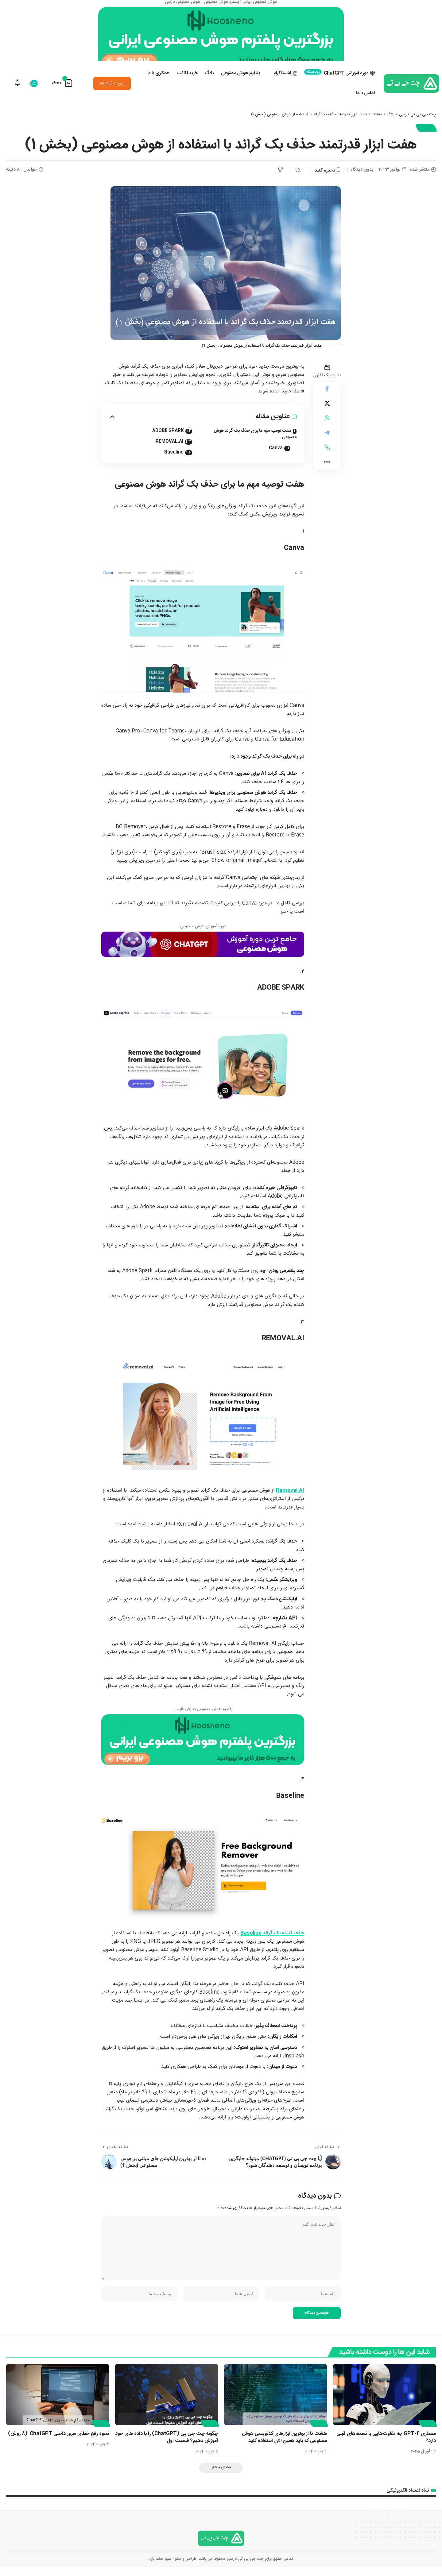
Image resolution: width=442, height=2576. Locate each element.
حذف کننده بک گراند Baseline (272, 1942)
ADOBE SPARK (168, 439)
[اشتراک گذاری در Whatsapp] (327, 427)
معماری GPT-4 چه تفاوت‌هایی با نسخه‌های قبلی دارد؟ (386, 2446)
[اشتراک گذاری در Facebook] (327, 398)
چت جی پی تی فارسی (417, 123)
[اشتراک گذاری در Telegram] (327, 442)
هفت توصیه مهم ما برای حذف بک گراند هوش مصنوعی (255, 443)
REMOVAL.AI (169, 450)
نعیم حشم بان (160, 2568)
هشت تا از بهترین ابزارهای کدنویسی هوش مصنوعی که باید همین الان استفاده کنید (284, 2446)
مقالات (377, 123)
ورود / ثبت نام (112, 92)
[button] (327, 457)
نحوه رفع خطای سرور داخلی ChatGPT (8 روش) (58, 2443)
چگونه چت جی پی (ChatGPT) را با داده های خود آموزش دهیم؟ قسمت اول (166, 2446)
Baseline (174, 461)
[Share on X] (327, 412)
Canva (276, 457)
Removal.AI (290, 1499)
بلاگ (390, 123)
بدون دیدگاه (362, 178)
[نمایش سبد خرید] (62, 92)
